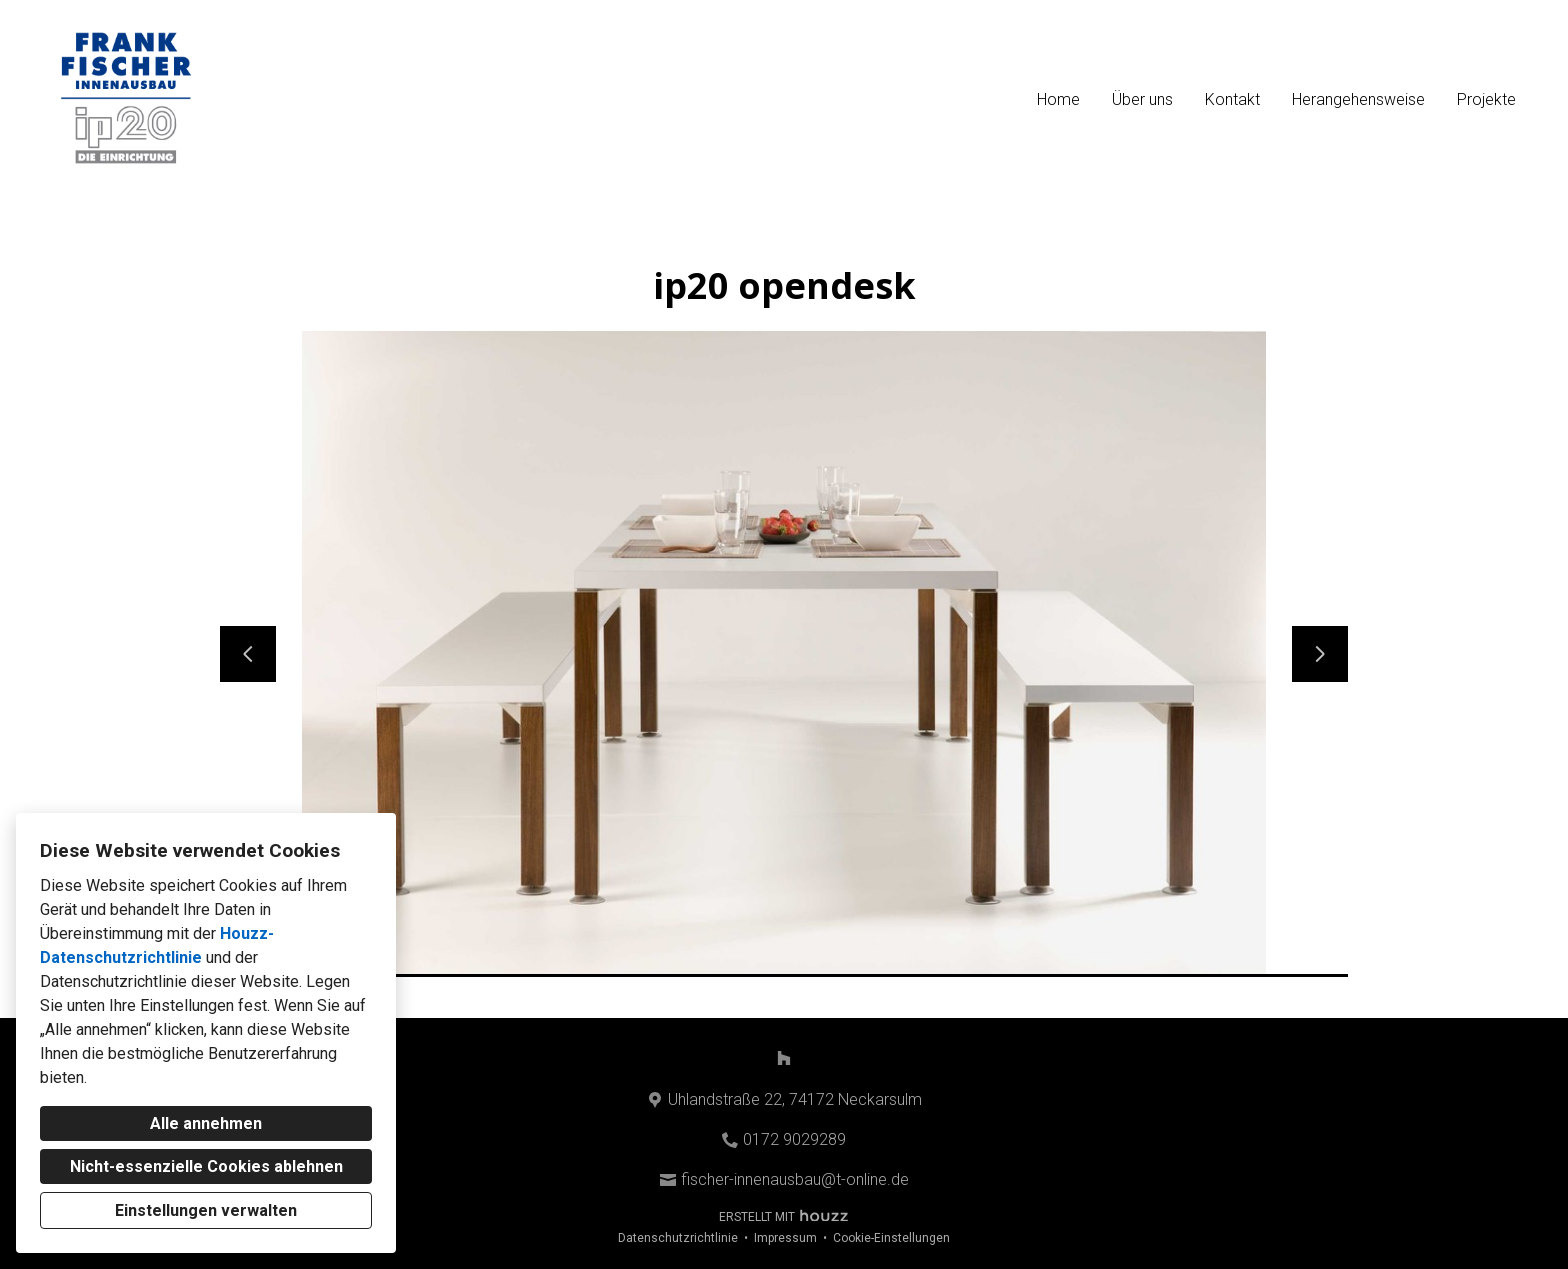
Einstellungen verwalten (206, 1210)
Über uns (1142, 99)
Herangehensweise (1358, 99)
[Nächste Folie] (1320, 654)
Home (1058, 99)
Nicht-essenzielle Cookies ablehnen (206, 1166)
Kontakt (1232, 99)
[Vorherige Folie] (248, 654)
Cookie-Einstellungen (891, 1238)
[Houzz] (784, 1058)
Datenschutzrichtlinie (678, 1238)
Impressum (785, 1238)
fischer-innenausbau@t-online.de (795, 1179)
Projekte (1486, 99)
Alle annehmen (206, 1123)
